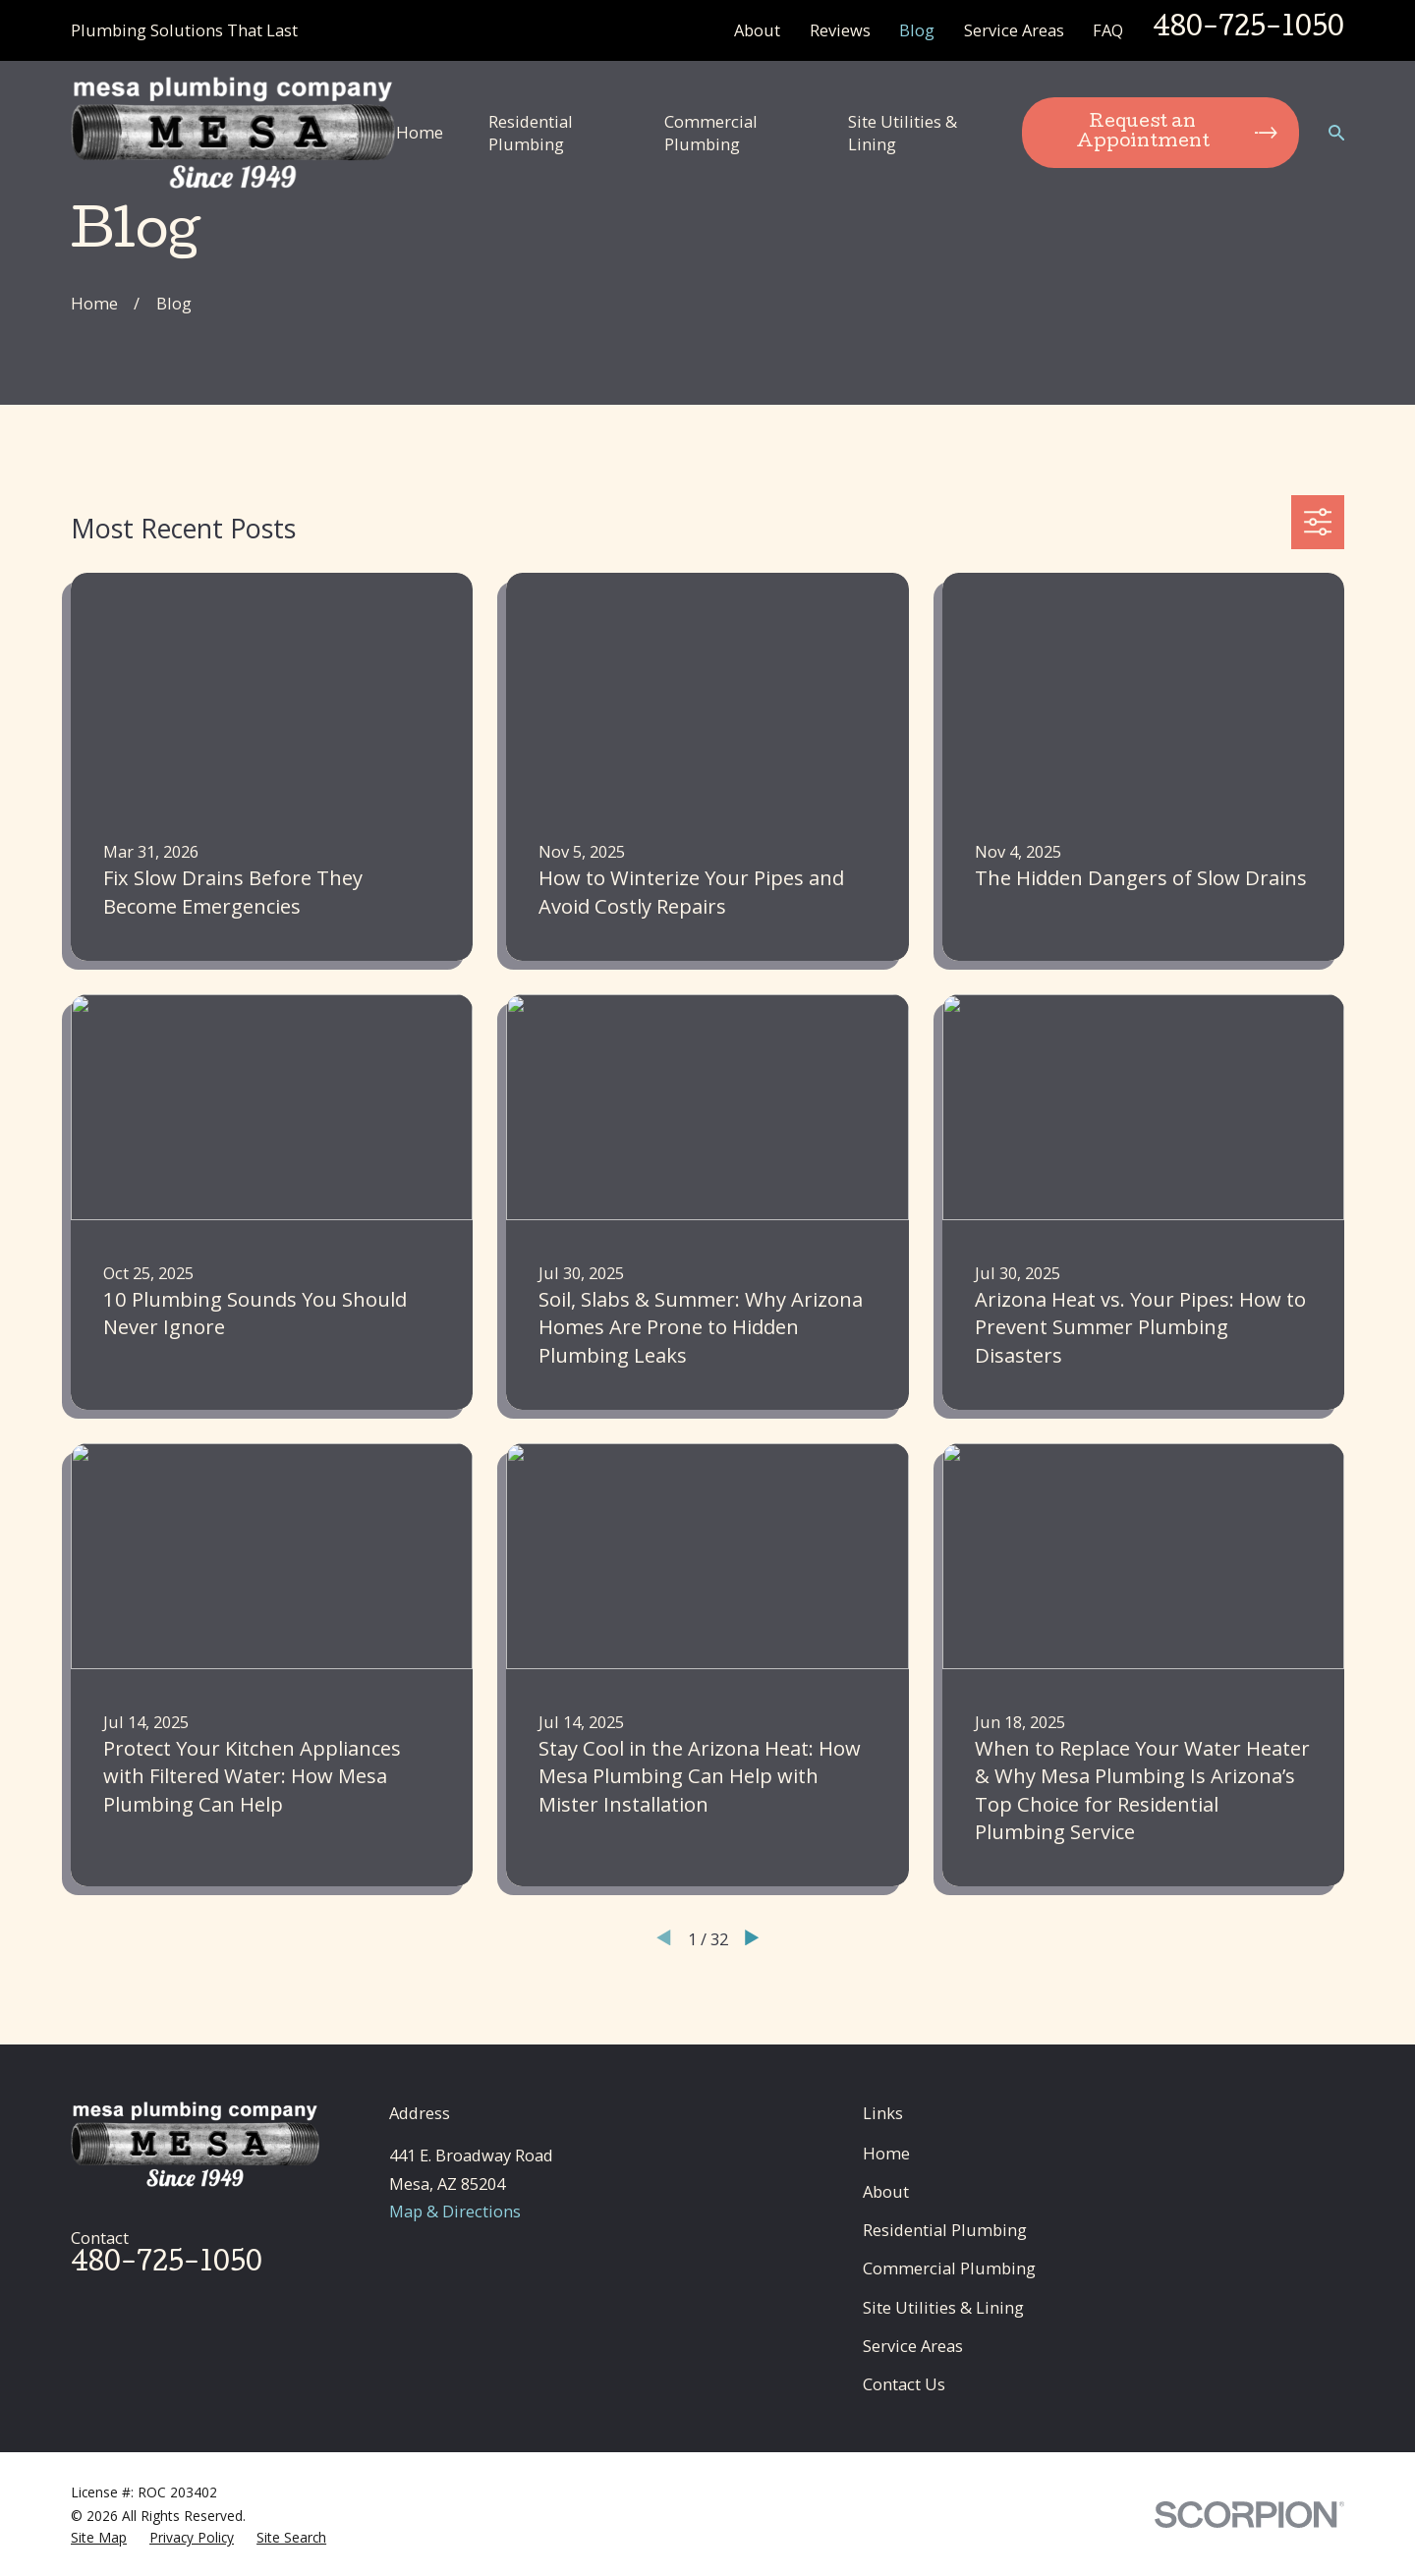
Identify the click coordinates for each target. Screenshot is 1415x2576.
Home (886, 2153)
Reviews (840, 30)
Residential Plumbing (945, 2229)
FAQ (1108, 30)
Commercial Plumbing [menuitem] (711, 132)
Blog (916, 30)
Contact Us (904, 2384)
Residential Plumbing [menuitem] (530, 132)
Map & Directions (455, 2211)
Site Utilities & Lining (943, 2307)
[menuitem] (99, 2537)
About (757, 30)
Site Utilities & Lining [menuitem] (902, 132)
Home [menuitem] (419, 132)
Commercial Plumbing (949, 2268)
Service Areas (1014, 30)
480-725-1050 (1248, 29)
